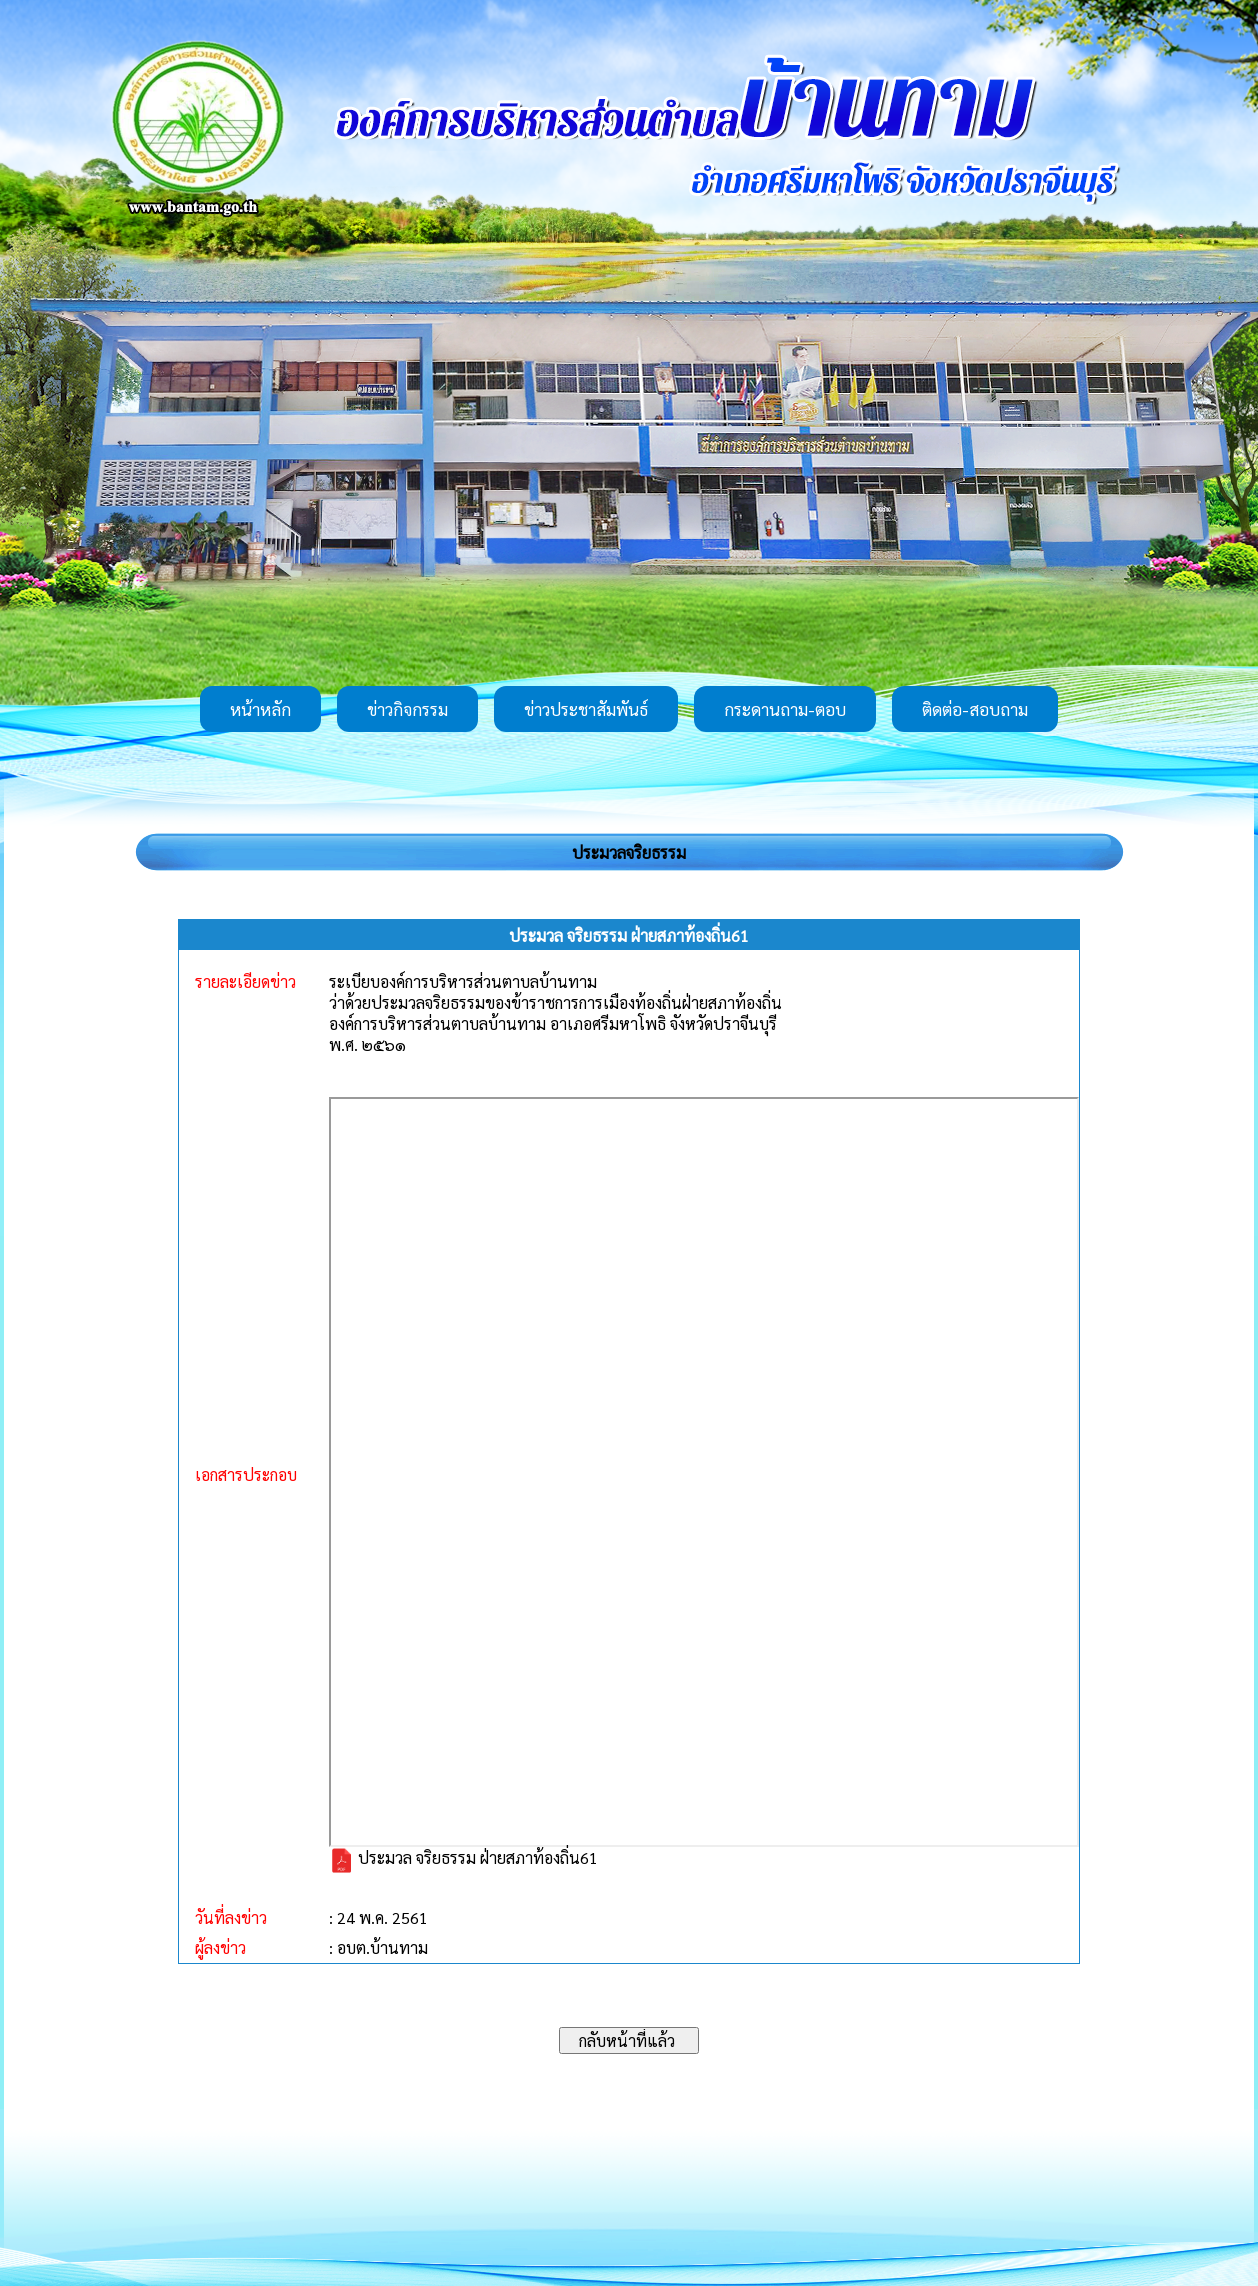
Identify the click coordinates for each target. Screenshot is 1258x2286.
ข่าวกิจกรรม (407, 709)
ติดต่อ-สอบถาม (975, 709)
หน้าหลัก (260, 709)
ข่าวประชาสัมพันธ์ (586, 709)
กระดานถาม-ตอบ (785, 709)
